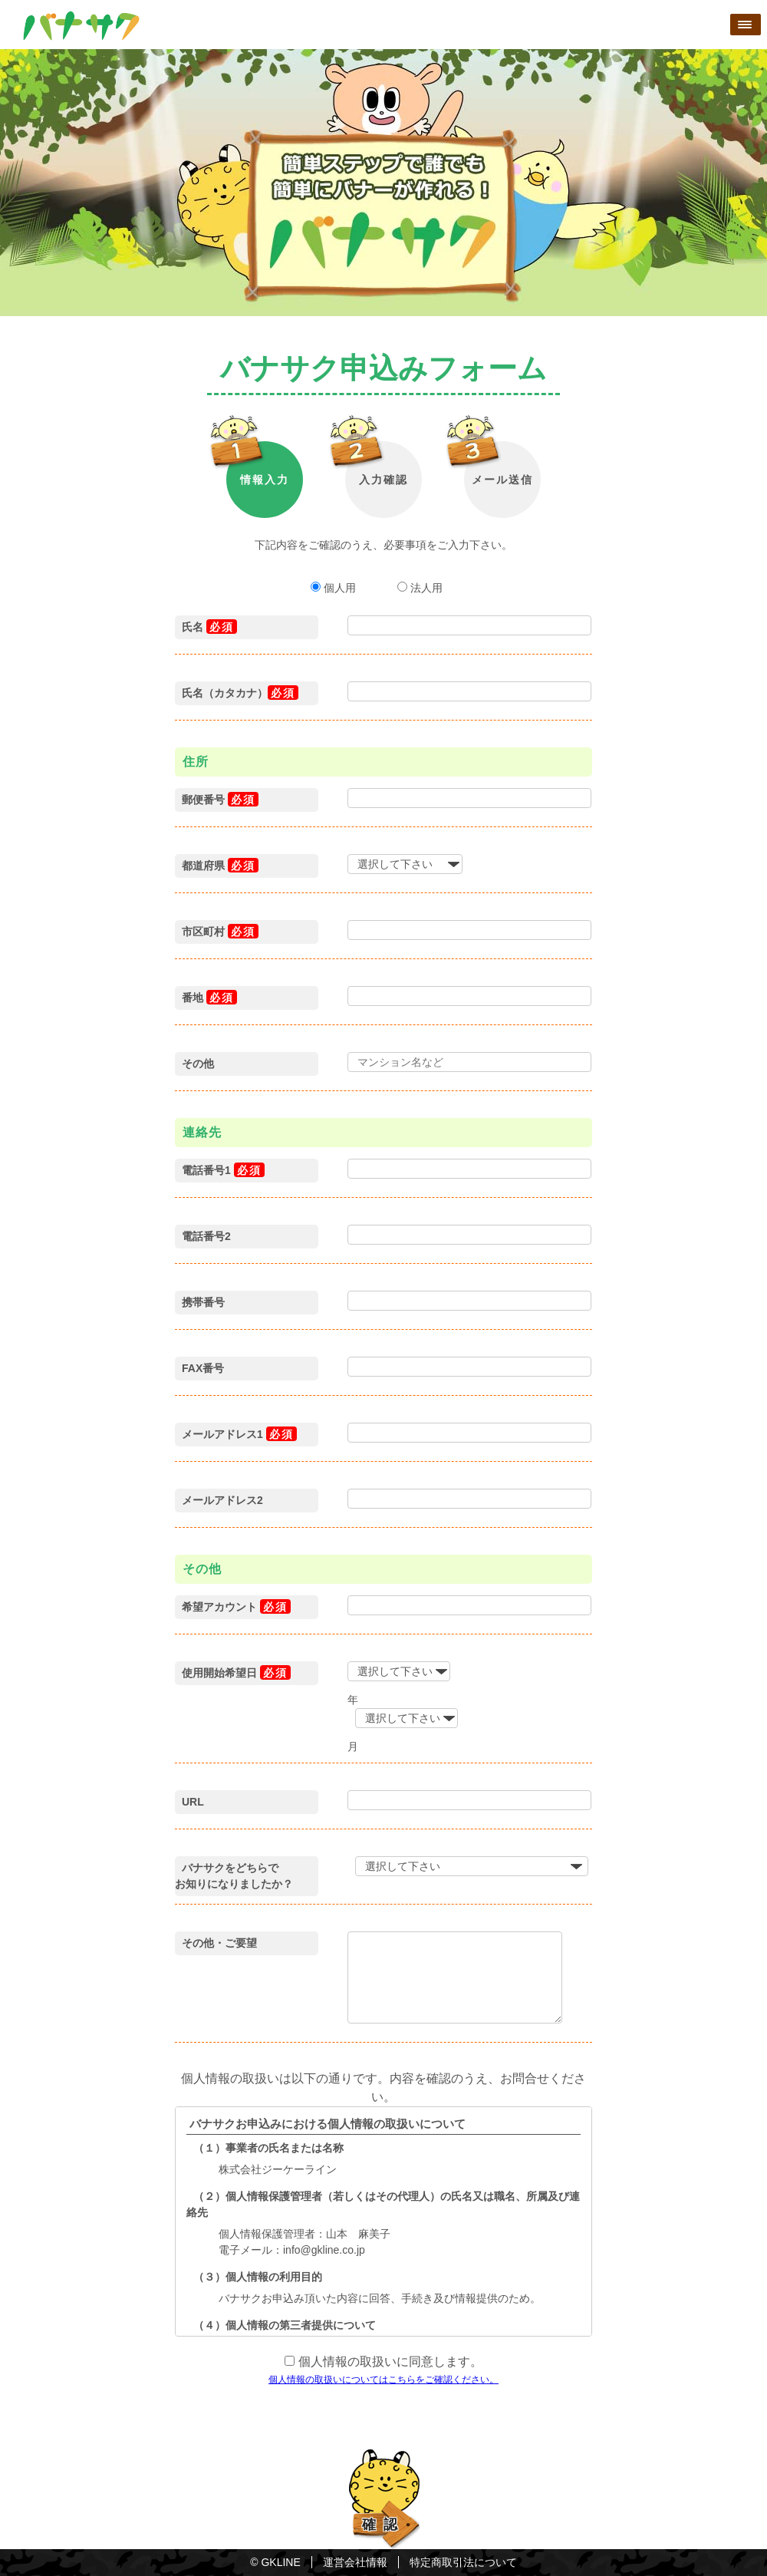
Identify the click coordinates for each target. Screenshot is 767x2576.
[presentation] (389, 2417)
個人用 (335, 588)
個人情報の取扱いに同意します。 (388, 2361)
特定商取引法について (463, 2562)
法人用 (420, 588)
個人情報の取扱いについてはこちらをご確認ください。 (383, 2379)
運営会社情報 (355, 2562)
